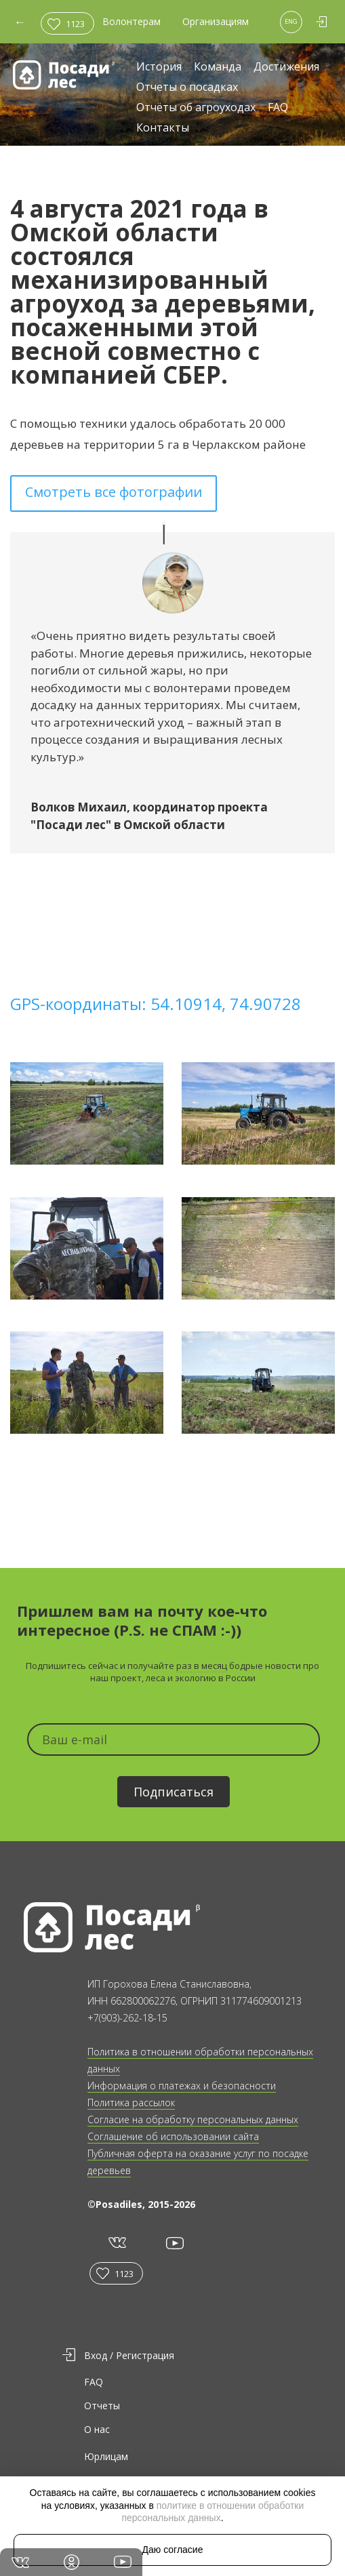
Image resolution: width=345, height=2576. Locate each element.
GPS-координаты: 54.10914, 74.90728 (155, 1003)
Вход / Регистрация (129, 2355)
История (159, 67)
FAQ (278, 108)
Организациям (215, 21)
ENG (291, 21)
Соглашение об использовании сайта (173, 2136)
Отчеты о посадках (187, 87)
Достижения (286, 67)
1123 (75, 24)
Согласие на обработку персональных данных (192, 2119)
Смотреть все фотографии (113, 492)
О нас (97, 2429)
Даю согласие (172, 2549)
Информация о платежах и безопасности (181, 2085)
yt (174, 2243)
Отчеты (102, 2405)
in (71, 2562)
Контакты (162, 128)
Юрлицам (106, 2456)
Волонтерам (131, 21)
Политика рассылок (131, 2102)
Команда (217, 67)
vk (116, 2243)
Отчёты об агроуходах (196, 108)
